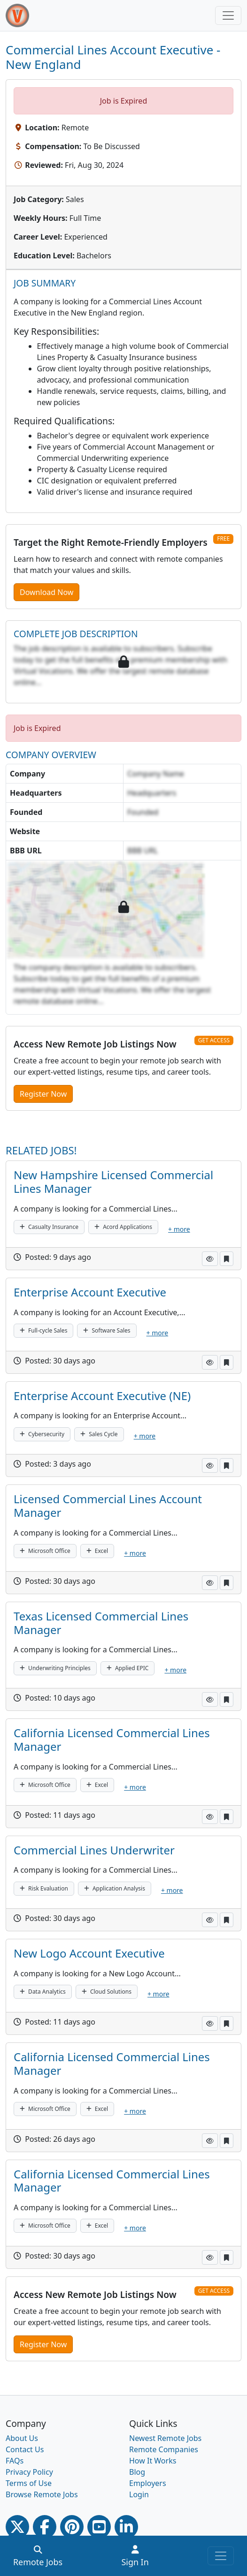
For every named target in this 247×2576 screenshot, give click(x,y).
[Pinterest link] (72, 2526)
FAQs (14, 2460)
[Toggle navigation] (228, 15)
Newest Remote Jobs (165, 2438)
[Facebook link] (44, 2526)
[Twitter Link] (17, 2526)
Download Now (46, 592)
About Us (22, 2438)
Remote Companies (163, 2449)
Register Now (43, 1094)
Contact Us (25, 2449)
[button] (210, 1258)
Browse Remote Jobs (42, 2494)
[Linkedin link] (126, 2526)
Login (139, 2494)
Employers (147, 2483)
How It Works (152, 2460)
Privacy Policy (29, 2472)
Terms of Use (29, 2483)
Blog (137, 2472)
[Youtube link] (99, 2526)
